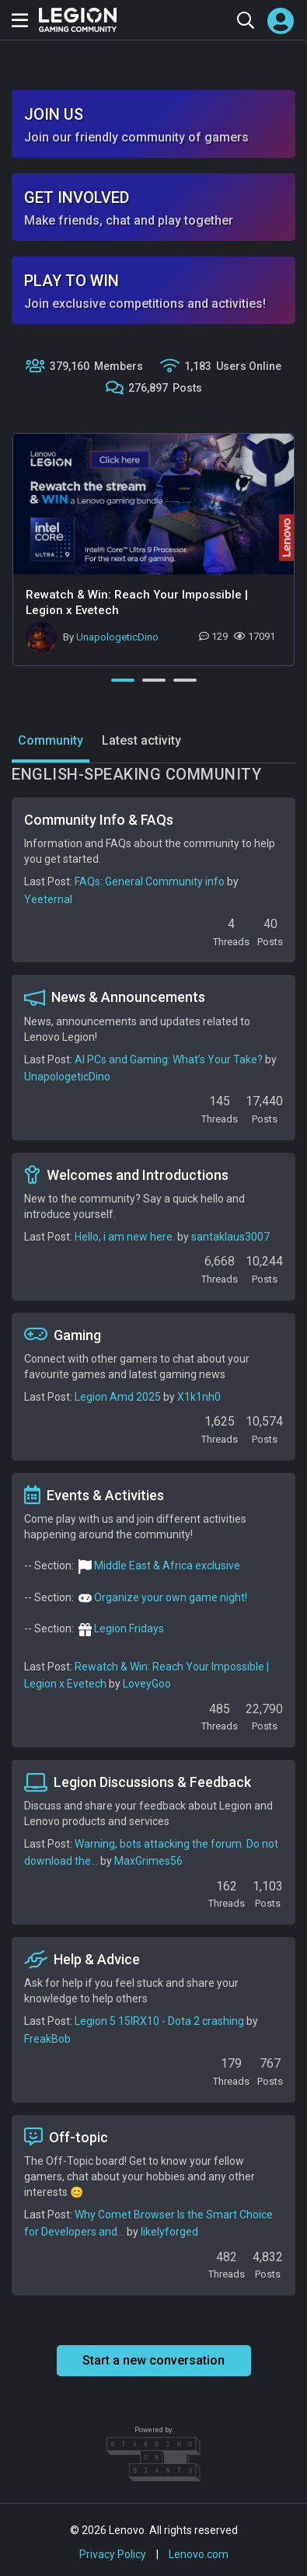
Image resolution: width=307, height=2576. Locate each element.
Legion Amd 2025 (118, 1397)
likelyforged (169, 2231)
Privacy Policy (112, 2554)
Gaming (62, 1334)
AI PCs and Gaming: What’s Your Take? (169, 1059)
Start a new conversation (153, 2360)
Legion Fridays (129, 1628)
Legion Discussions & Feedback (137, 1782)
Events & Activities (94, 1494)
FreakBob (47, 2039)
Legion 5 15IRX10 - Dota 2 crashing (159, 2021)
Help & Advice (82, 1959)
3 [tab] (185, 680)
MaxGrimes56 (148, 1861)
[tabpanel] (153, 550)
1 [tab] (122, 680)
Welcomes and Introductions (126, 1174)
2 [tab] (154, 680)
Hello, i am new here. (125, 1236)
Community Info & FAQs (98, 820)
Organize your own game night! (170, 1597)
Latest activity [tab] (141, 740)
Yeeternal (48, 899)
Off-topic (66, 2136)
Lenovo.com (199, 2554)
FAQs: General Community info (150, 881)
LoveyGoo (147, 1683)
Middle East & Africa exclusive (167, 1565)
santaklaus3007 (230, 1236)
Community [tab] (50, 740)
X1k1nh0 (199, 1397)
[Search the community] (245, 19)
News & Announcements (114, 997)
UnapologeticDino (117, 637)
